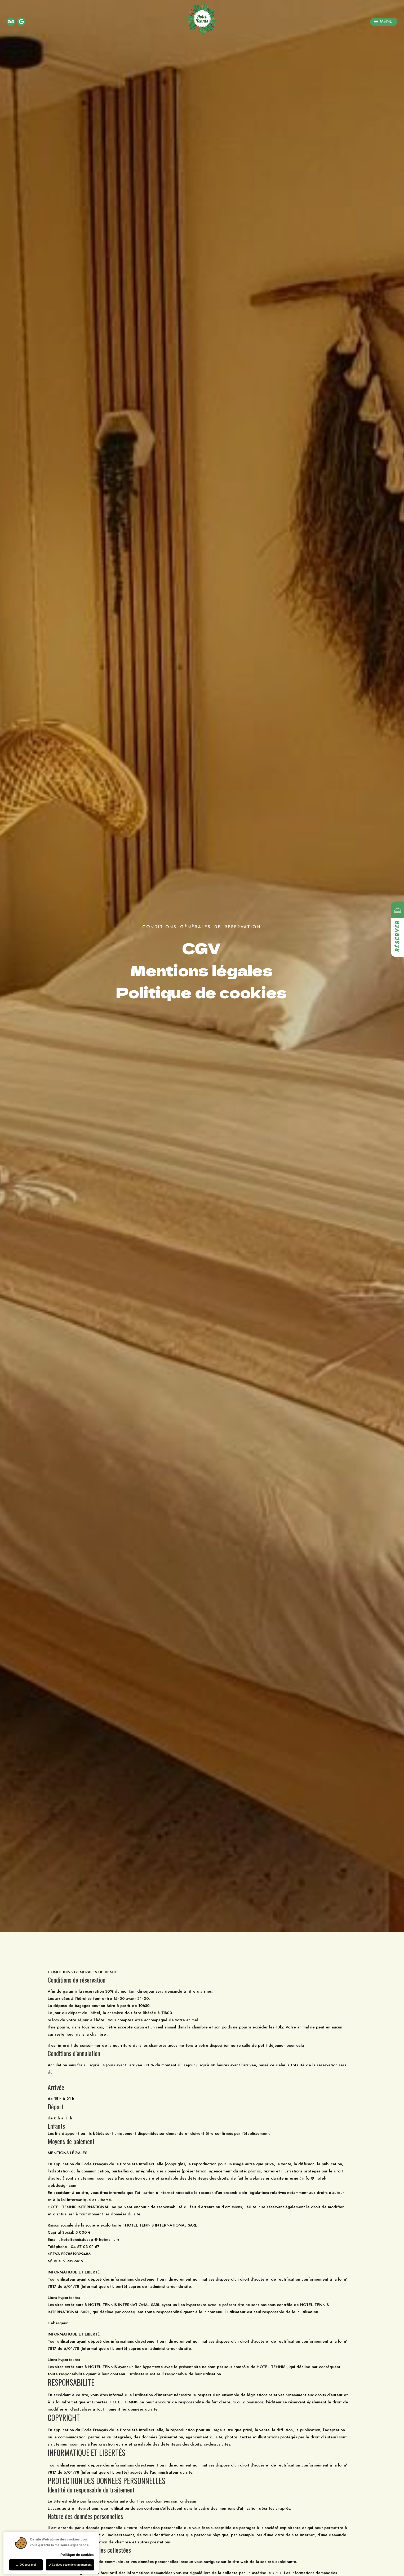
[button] (383, 22)
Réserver (397, 936)
